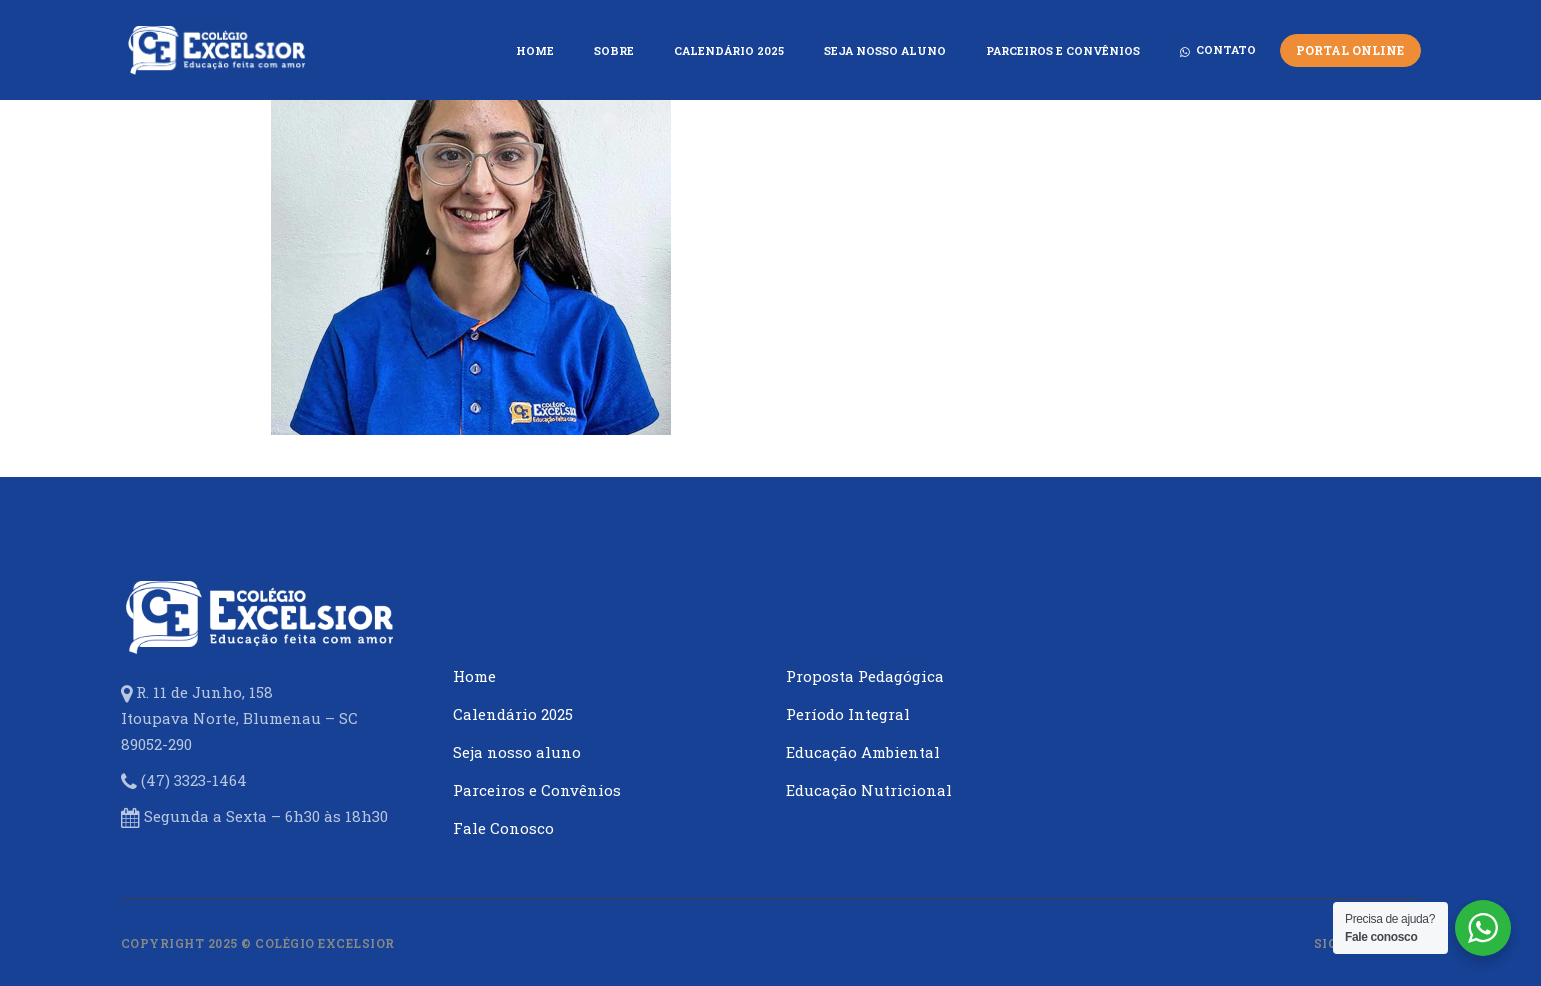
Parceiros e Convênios (537, 790)
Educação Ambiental (863, 752)
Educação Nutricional (869, 790)
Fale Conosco (503, 828)
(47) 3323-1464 (194, 780)
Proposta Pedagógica (865, 676)
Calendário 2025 (513, 714)
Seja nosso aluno (517, 752)
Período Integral (848, 714)
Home (474, 676)
